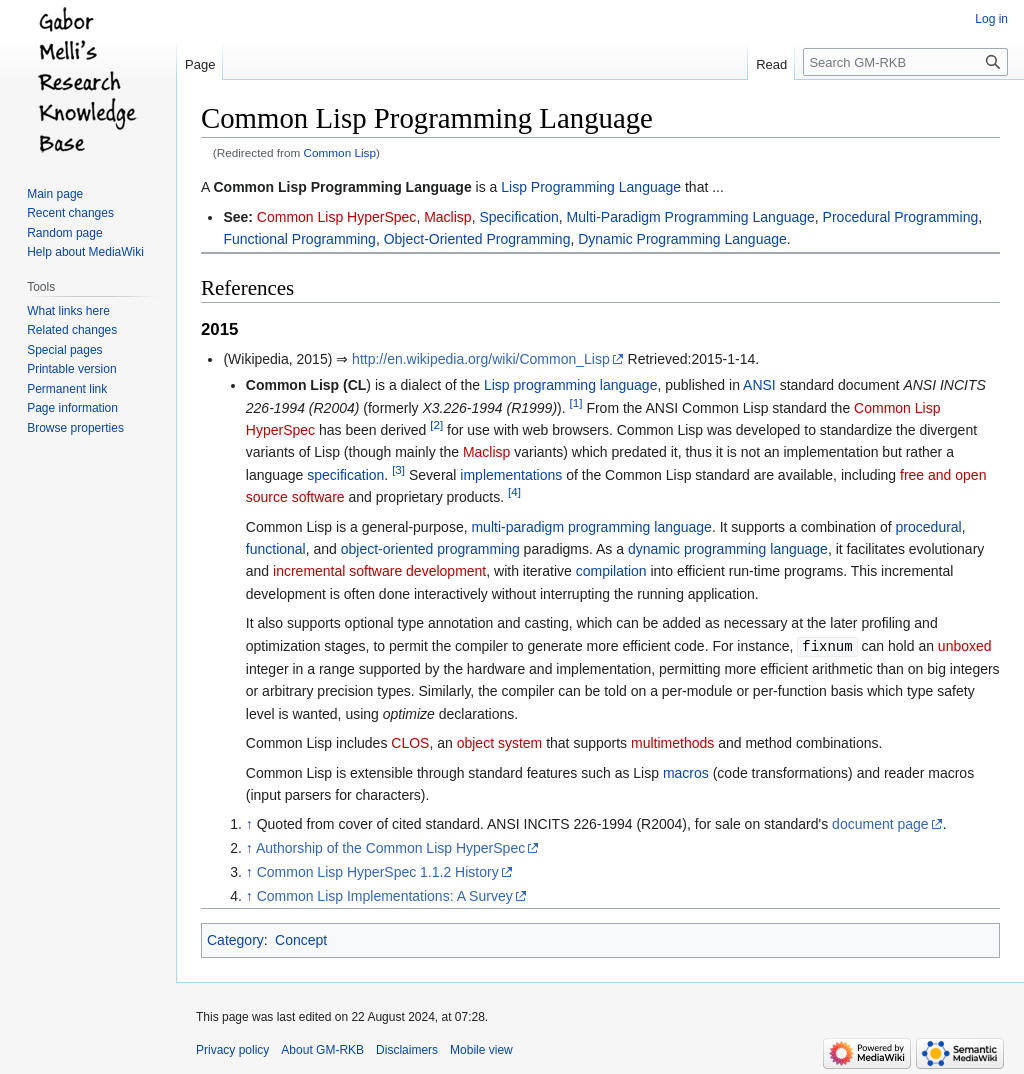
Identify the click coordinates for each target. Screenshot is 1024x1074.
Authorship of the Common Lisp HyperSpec (390, 847)
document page (880, 823)
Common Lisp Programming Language (342, 187)
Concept (301, 939)
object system (500, 742)
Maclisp (447, 217)
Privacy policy (232, 1049)
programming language (585, 385)
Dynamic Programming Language (682, 239)
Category (235, 939)
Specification (518, 217)
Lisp (497, 385)
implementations (511, 475)
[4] (514, 492)
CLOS (410, 742)
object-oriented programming (430, 549)
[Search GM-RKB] (905, 62)
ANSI (759, 385)
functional (276, 549)
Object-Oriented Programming (477, 239)
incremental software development (379, 571)
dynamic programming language (728, 549)
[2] (436, 424)
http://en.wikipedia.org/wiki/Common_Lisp (481, 359)
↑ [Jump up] (249, 823)
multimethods (672, 742)
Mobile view (481, 1049)
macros (686, 772)
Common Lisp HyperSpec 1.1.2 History (378, 871)
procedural (929, 527)
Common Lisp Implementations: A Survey (385, 895)
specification (345, 475)
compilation (611, 571)
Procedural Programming (901, 217)
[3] (398, 469)
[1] (576, 402)
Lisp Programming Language (591, 187)
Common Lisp (340, 152)
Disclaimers (407, 1049)
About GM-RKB (322, 1049)
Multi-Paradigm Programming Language (691, 217)
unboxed (965, 646)
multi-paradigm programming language (591, 527)
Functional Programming (299, 239)
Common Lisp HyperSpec (337, 217)
